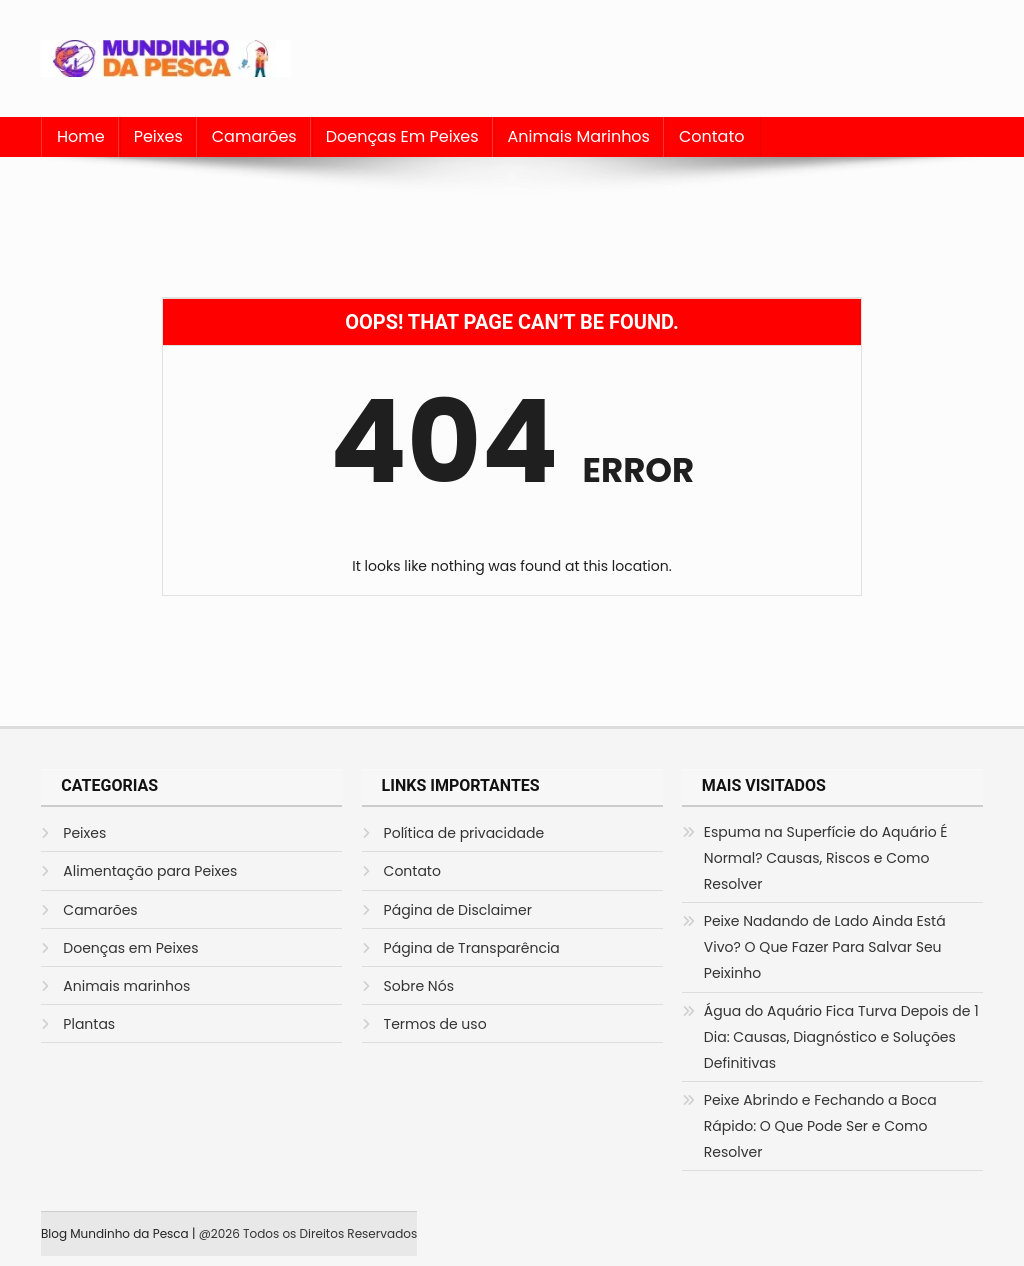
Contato (712, 136)
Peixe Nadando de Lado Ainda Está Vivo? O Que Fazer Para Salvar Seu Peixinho (825, 947)
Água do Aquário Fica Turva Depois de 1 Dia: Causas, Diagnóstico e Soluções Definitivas (841, 1037)
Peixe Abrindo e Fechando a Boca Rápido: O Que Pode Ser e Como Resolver (820, 1126)
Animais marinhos (579, 136)
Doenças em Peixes (402, 136)
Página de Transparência (472, 948)
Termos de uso (435, 1024)
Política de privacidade (464, 833)
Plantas (89, 1024)
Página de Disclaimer (458, 910)
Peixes (158, 136)
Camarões (254, 136)
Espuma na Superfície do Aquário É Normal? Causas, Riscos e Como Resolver (826, 858)
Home (81, 136)
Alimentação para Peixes (150, 871)
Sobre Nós (419, 986)
